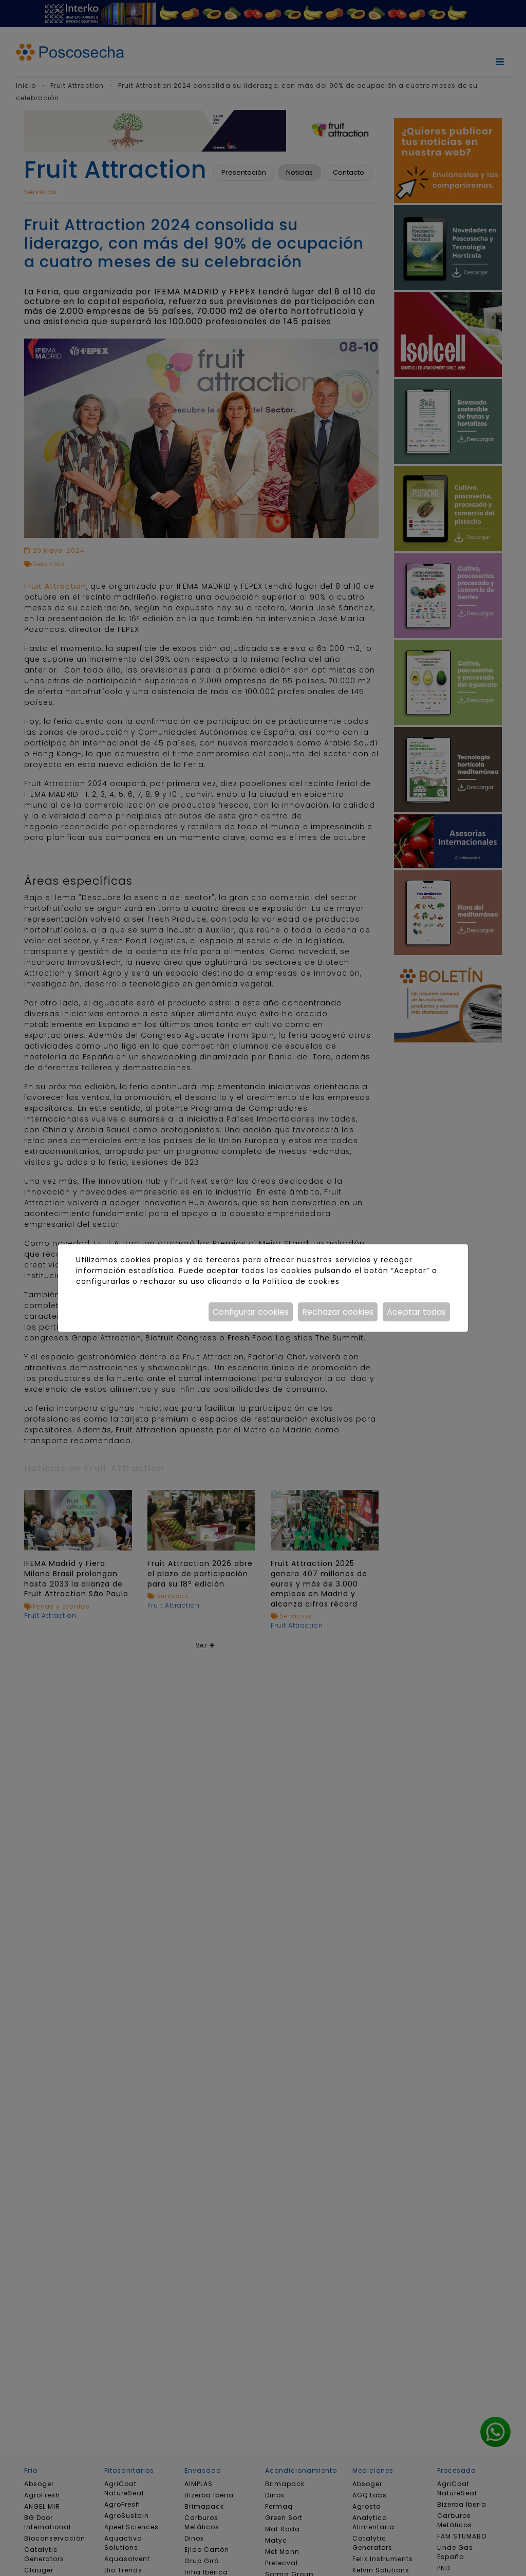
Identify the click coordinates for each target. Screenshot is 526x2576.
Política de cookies (300, 1281)
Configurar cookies (251, 1312)
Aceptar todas (416, 1312)
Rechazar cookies (337, 1312)
